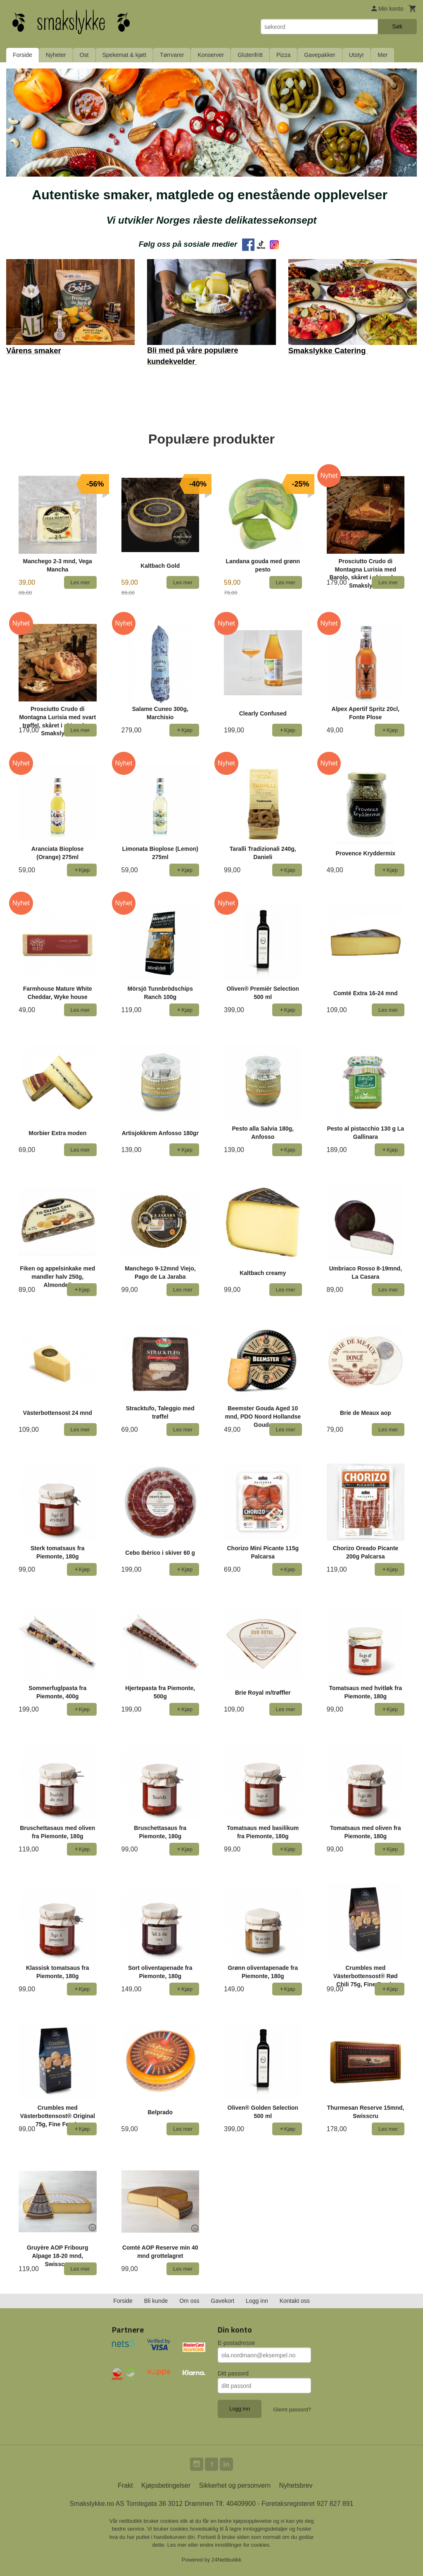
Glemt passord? (292, 2409)
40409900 (241, 2503)
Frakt (125, 2485)
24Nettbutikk (226, 2560)
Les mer (177, 2545)
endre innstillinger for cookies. (235, 2545)
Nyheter (56, 55)
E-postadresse (236, 2343)
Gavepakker (319, 55)
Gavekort (222, 2300)
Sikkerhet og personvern (235, 2485)
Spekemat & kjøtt (124, 55)
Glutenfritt (250, 55)
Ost (84, 55)
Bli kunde (156, 2300)
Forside (22, 55)
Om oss (189, 2300)
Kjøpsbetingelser (165, 2485)
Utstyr (356, 55)
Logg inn (257, 2300)
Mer (382, 55)
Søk (397, 26)
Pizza (283, 55)
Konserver (210, 55)
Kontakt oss (295, 2300)
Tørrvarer (172, 55)
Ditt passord (233, 2373)
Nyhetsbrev (296, 2485)
